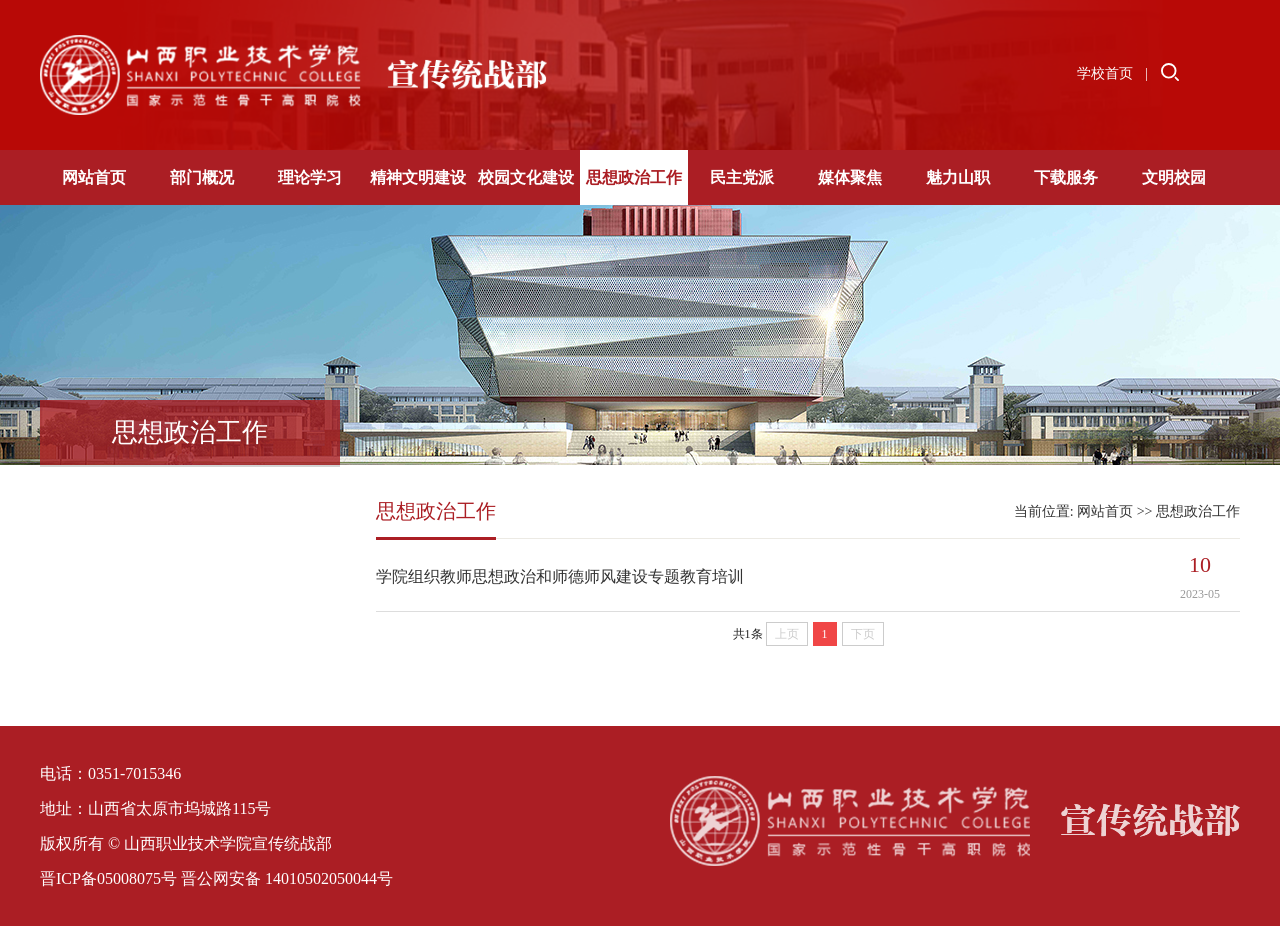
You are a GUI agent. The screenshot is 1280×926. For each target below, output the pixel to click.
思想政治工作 (634, 177)
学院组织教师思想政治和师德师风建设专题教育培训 (560, 576)
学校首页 (1105, 73)
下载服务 (1066, 177)
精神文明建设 (418, 177)
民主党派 (742, 177)
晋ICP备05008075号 (108, 878)
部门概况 (202, 177)
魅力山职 (958, 177)
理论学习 (310, 177)
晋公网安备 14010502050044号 (287, 878)
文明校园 (1174, 177)
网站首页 (94, 177)
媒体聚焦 (850, 177)
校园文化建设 (526, 177)
